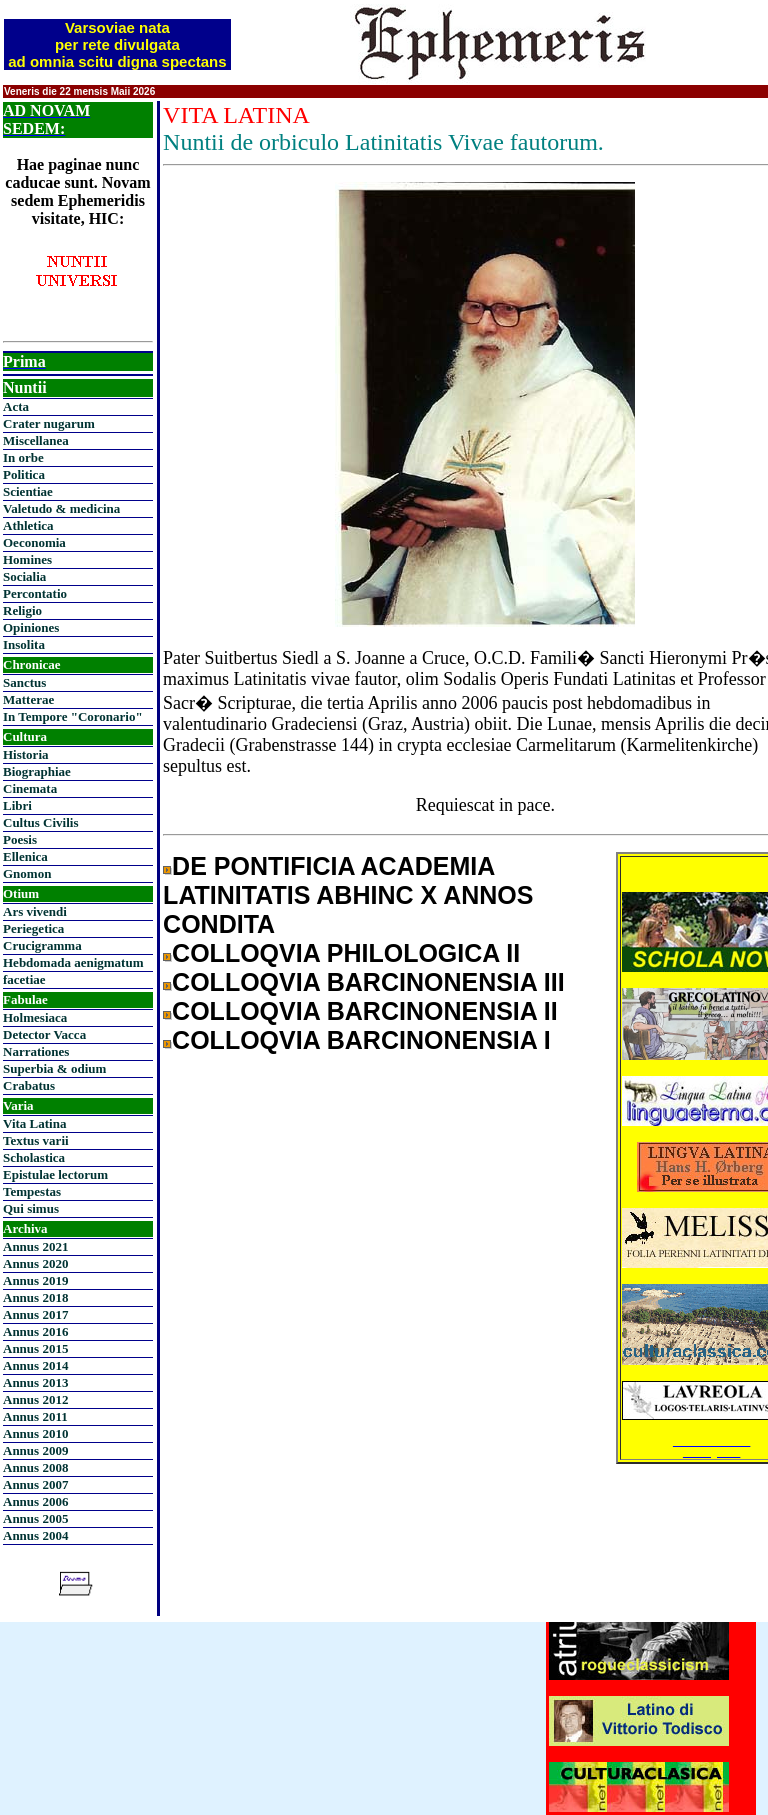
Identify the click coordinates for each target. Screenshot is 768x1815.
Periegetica (33, 928)
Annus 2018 (35, 1297)
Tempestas (32, 1191)
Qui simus (31, 1208)
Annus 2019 (35, 1280)
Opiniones (31, 627)
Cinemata (30, 788)
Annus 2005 (35, 1518)
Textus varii (36, 1140)
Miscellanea (36, 440)
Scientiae (28, 491)
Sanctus (24, 682)
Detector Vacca (44, 1034)
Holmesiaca (35, 1017)
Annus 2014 (35, 1365)
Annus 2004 (35, 1535)
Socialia (24, 576)
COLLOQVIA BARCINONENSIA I (361, 1040)
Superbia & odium (54, 1068)
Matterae (28, 699)
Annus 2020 (35, 1263)
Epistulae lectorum (55, 1174)
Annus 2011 (35, 1416)
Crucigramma (42, 945)
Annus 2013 (35, 1382)
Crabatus (29, 1085)
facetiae (24, 979)
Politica (24, 474)
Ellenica (25, 856)
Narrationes (36, 1051)
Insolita (24, 644)
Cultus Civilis (41, 822)
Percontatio (35, 593)
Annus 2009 (35, 1450)
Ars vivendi (35, 911)
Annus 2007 (35, 1484)
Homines (27, 559)
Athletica (28, 525)
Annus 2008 (35, 1467)
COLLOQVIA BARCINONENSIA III (368, 982)
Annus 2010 (35, 1433)
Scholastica (34, 1157)
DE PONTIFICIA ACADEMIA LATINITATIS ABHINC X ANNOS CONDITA (348, 895)
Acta (16, 406)
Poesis (20, 839)
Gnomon (27, 873)
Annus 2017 (35, 1314)
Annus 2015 (35, 1348)
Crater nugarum (49, 423)
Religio (22, 610)
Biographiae (37, 771)
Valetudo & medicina (61, 508)
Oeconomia (34, 542)
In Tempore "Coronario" (73, 716)
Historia (26, 754)
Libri (17, 805)
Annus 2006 (35, 1501)
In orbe (23, 457)
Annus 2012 (35, 1399)
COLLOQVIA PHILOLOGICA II (346, 953)
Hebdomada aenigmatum (73, 962)
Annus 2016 (35, 1331)
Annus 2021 (35, 1246)
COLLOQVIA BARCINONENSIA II (365, 1011)
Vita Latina (34, 1123)
